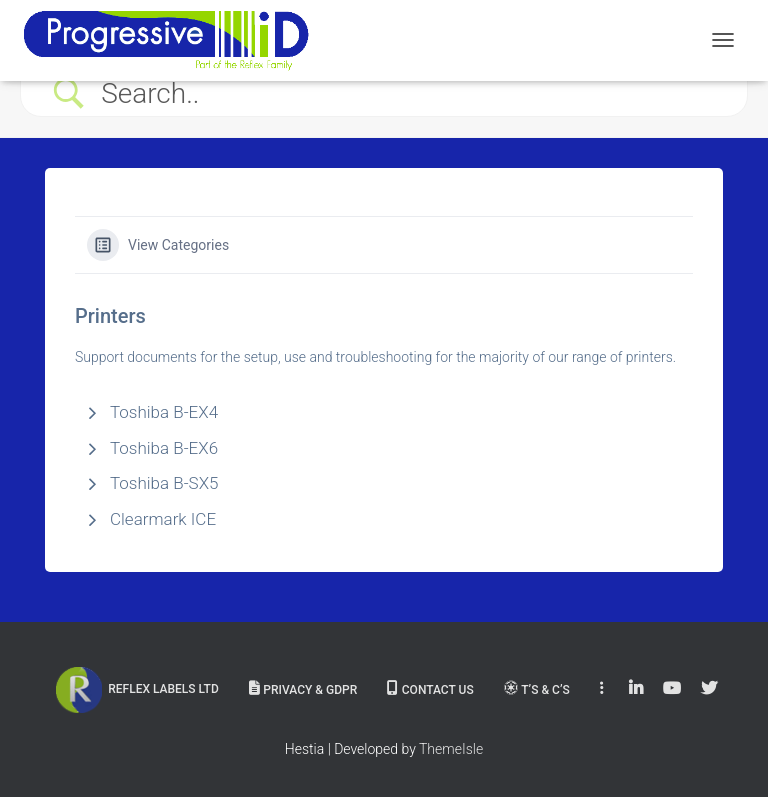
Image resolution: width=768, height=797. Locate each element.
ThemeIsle (451, 749)
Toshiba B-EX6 (164, 448)
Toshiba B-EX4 (164, 412)
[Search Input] (409, 93)
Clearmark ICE (163, 519)
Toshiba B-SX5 (164, 483)
